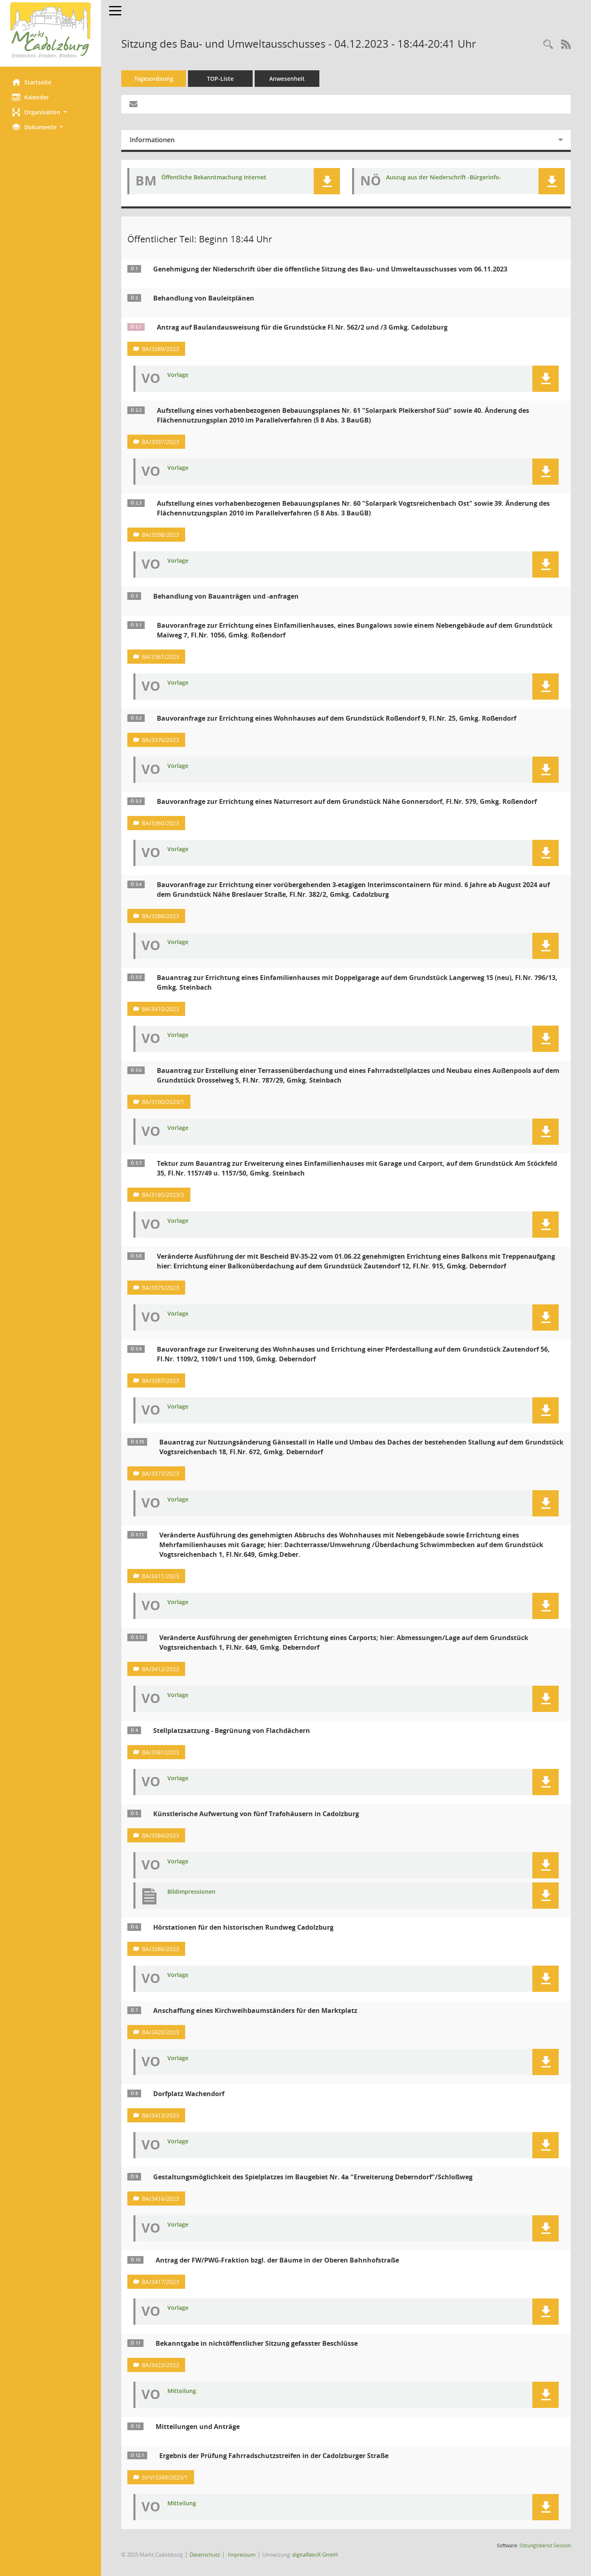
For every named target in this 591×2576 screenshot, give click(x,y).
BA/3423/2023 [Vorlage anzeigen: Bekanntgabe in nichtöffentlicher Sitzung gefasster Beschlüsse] (160, 2365)
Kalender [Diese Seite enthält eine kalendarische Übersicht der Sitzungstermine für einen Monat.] (30, 97)
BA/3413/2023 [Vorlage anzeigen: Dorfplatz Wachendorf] (160, 2115)
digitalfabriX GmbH (315, 2554)
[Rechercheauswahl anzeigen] (548, 44)
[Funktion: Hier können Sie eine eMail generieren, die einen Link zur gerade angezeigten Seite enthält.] (133, 104)
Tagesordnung (153, 78)
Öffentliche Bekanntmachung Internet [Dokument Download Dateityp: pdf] (213, 177)
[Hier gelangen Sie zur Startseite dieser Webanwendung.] (50, 30)
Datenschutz (205, 2554)
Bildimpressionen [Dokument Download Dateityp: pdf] (191, 1891)
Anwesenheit (287, 78)
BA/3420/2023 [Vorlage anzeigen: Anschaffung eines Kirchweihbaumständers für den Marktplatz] (160, 2032)
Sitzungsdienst (545, 2545)
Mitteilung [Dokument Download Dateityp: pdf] (181, 2391)
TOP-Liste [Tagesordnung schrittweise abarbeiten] (220, 78)
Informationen (152, 139)
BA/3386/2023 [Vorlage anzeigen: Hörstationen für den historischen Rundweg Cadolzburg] (160, 1949)
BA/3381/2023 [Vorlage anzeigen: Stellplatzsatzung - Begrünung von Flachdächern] (160, 1752)
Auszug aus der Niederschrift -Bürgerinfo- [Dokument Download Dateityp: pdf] (443, 177)
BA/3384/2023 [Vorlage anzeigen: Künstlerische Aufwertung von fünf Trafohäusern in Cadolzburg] (160, 1835)
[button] (50, 112)
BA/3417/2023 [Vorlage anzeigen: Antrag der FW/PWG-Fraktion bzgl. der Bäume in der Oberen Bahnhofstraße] (160, 2282)
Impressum (241, 2554)
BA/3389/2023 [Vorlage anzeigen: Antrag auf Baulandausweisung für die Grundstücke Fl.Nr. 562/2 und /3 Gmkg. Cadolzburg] (160, 349)
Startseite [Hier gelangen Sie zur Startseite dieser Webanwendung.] (31, 82)
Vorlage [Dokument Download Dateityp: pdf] (177, 375)
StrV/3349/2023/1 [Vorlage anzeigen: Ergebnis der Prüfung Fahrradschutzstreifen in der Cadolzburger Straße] (165, 2477)
